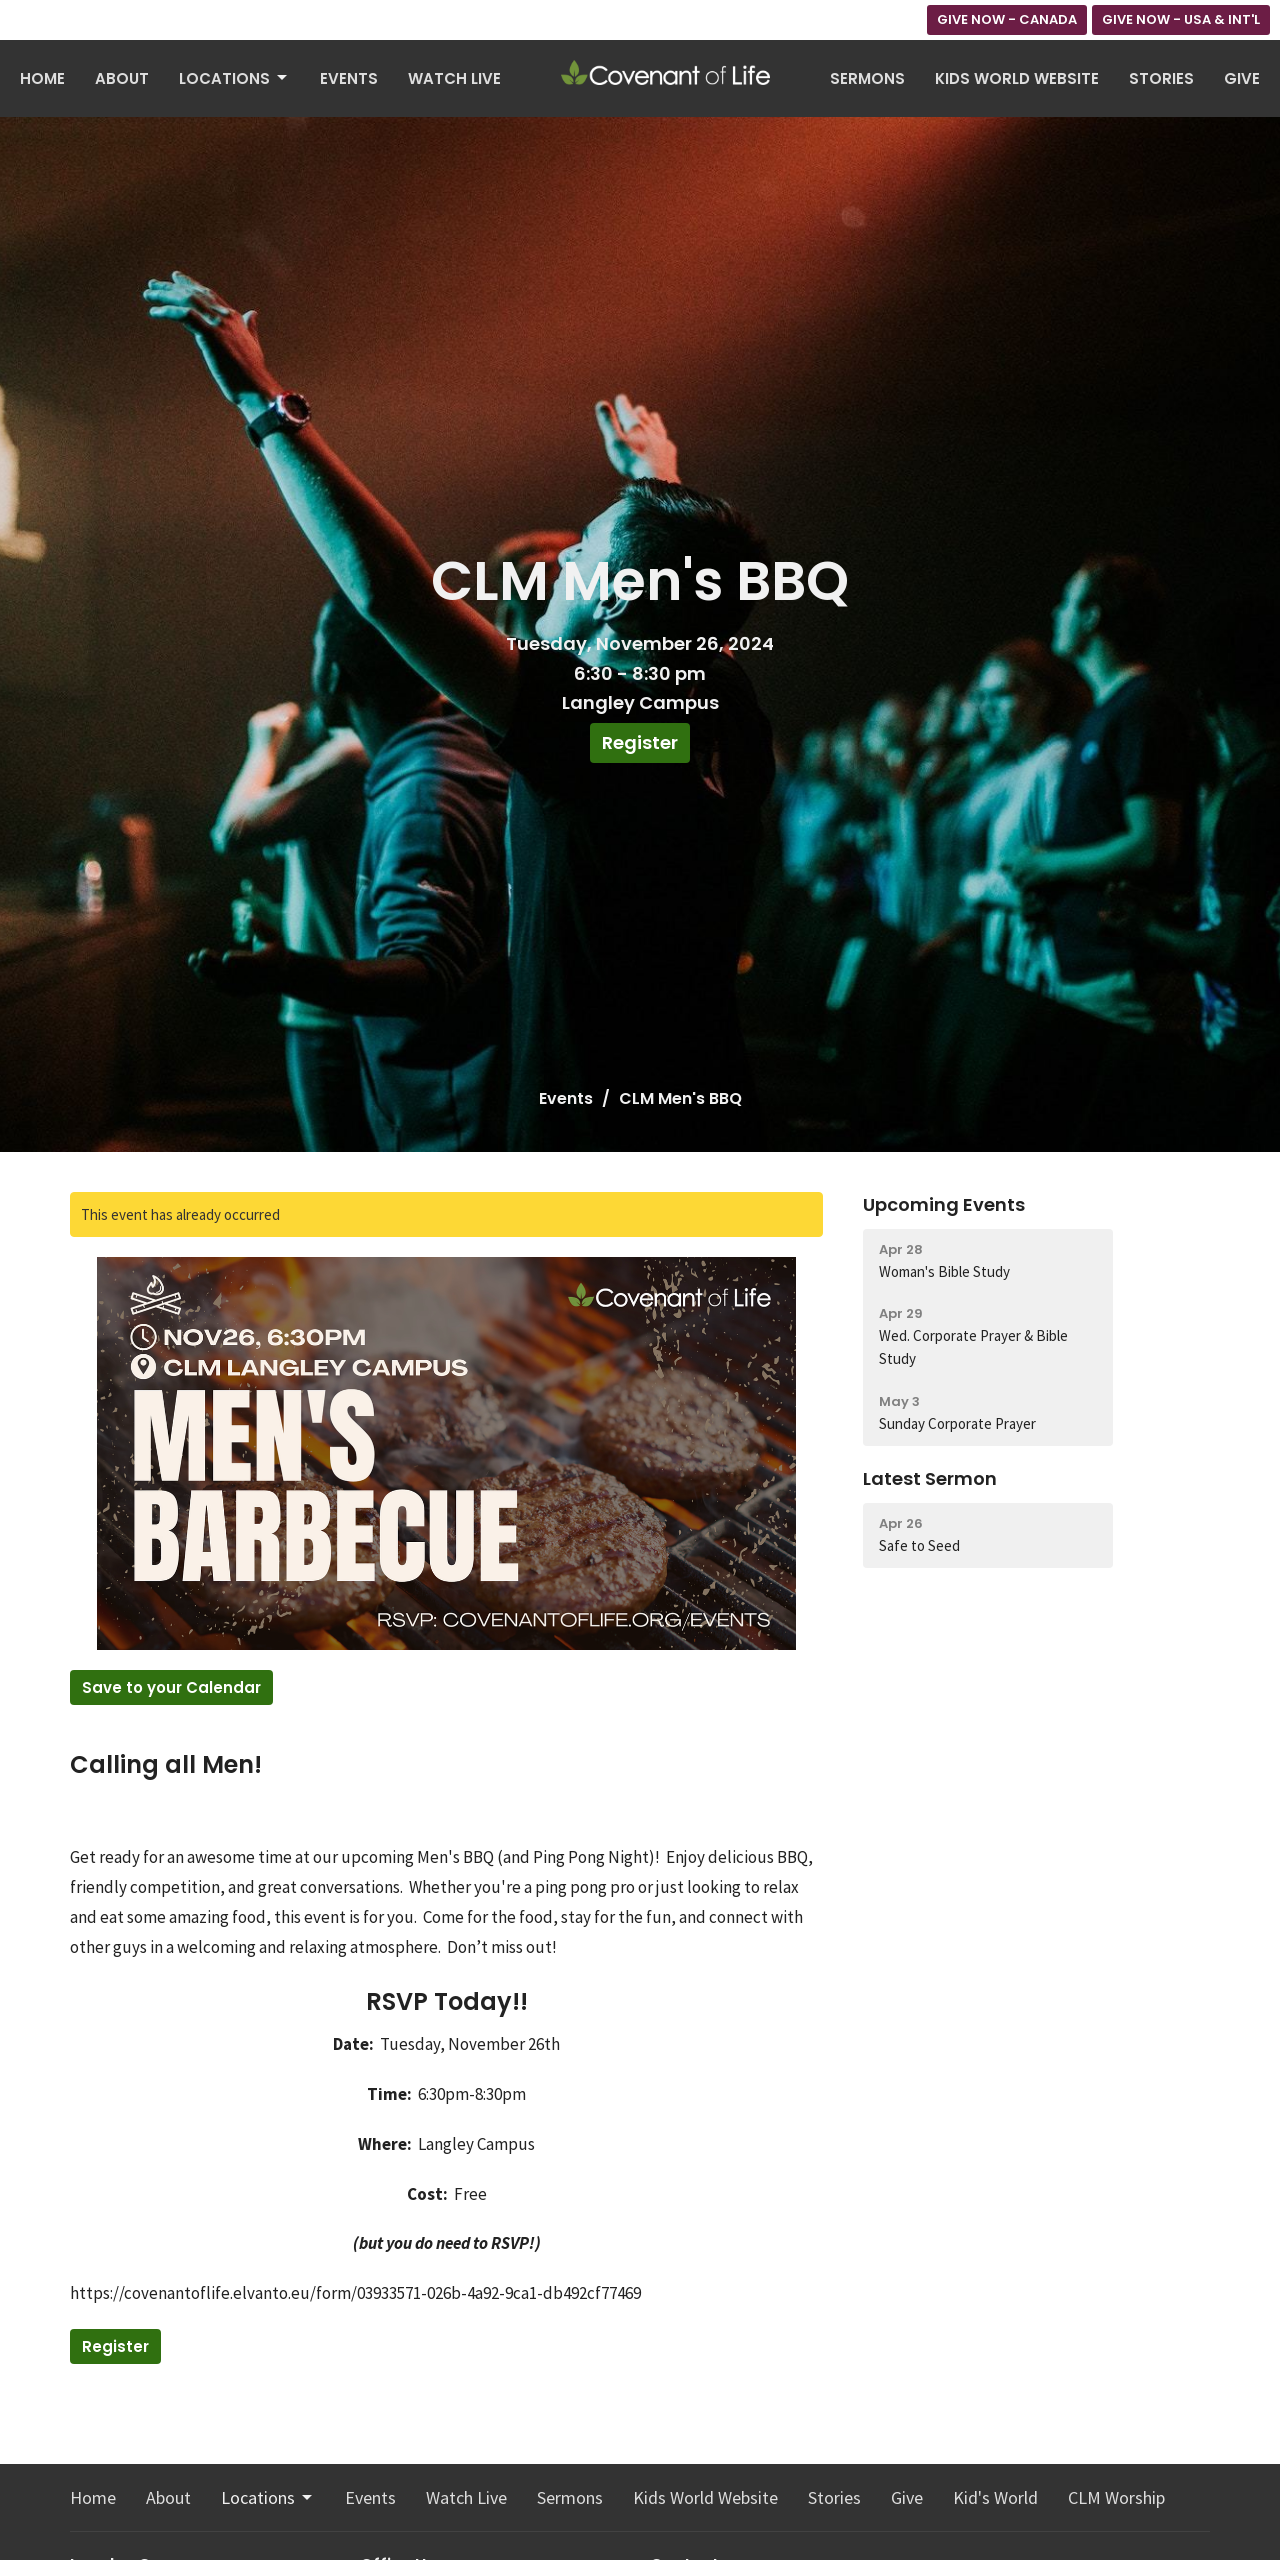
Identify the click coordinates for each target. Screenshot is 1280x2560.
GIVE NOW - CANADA (1007, 19)
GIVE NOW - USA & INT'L (1181, 19)
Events (349, 78)
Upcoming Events (944, 1204)
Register (640, 742)
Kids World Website (1017, 78)
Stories (1161, 78)
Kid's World (995, 2497)
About (122, 78)
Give (1242, 78)
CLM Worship (1116, 2497)
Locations (234, 78)
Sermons (867, 78)
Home (42, 78)
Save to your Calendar (171, 1687)
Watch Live (454, 78)
